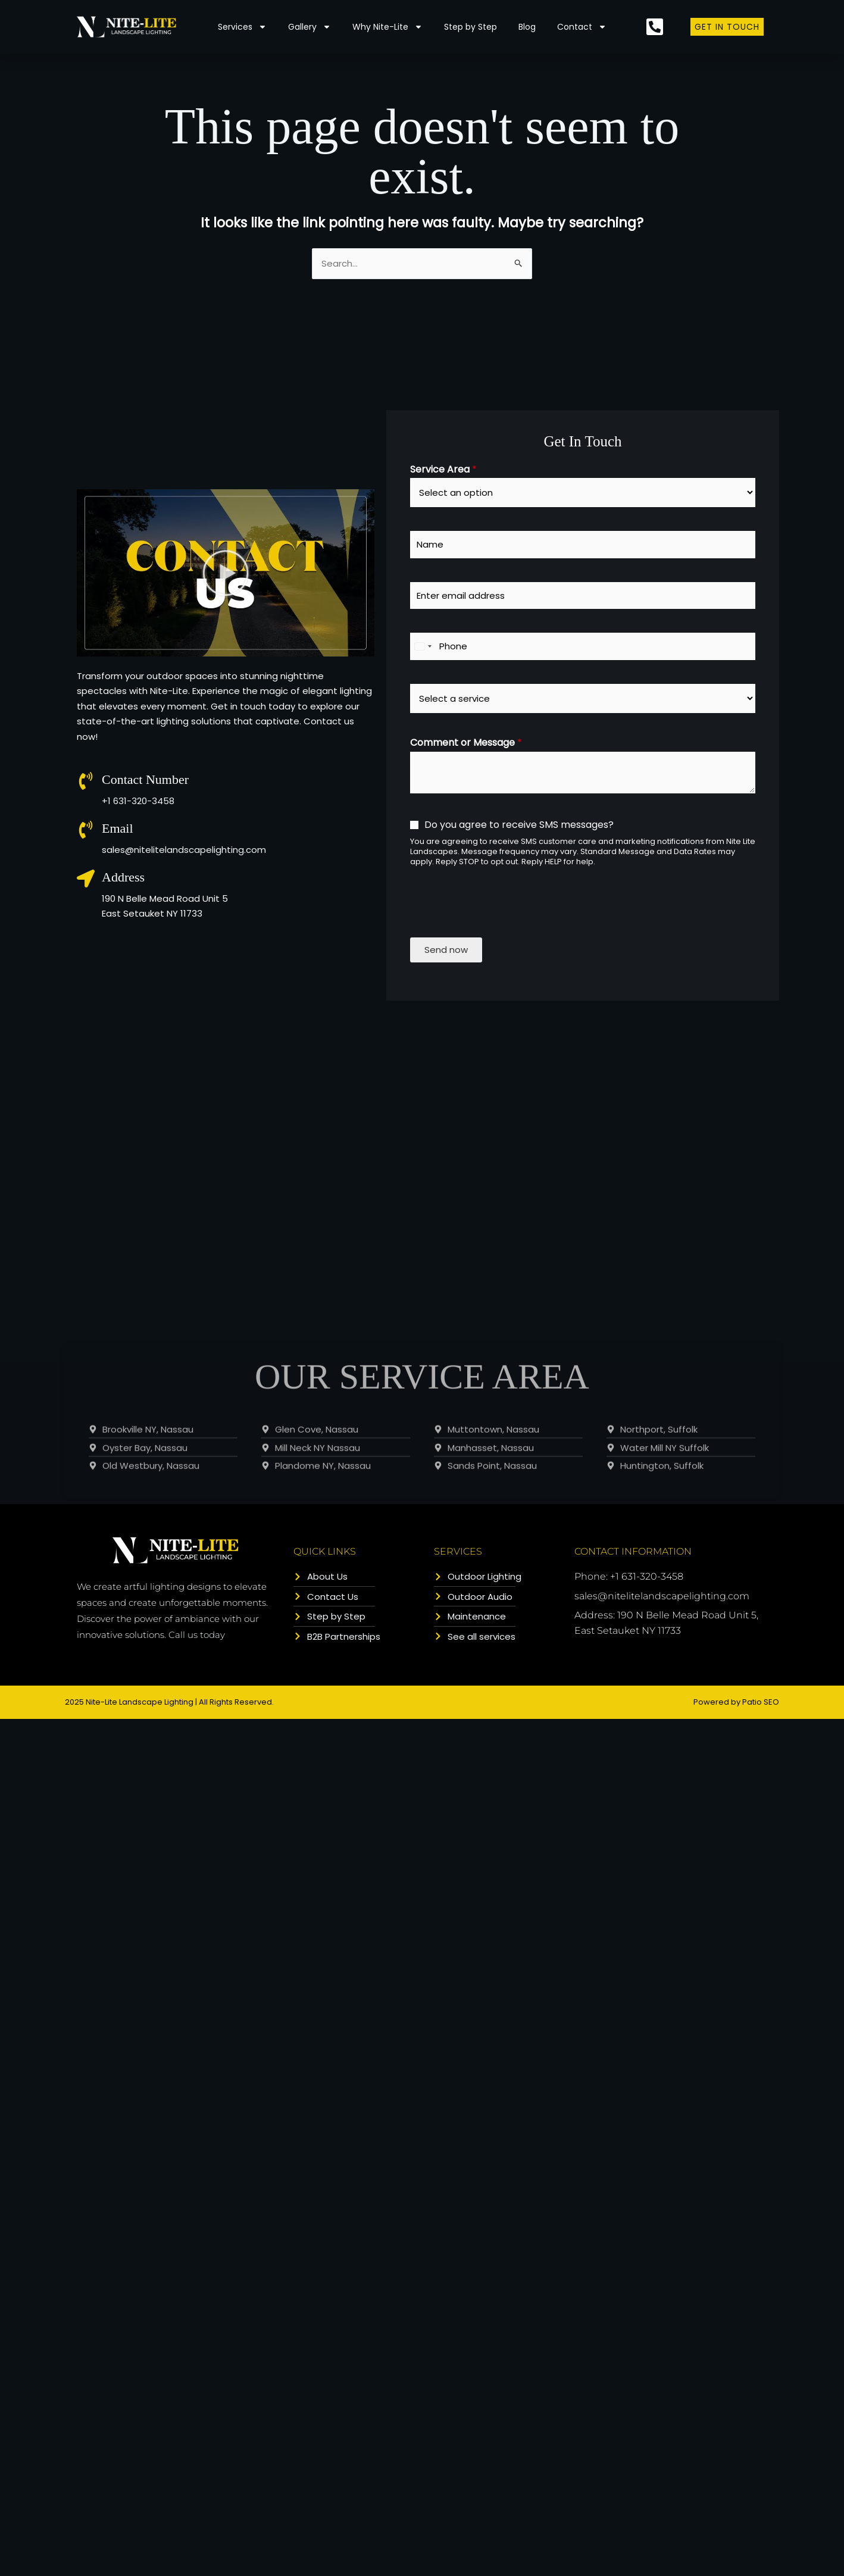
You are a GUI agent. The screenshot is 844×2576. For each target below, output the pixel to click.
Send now (446, 949)
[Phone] (582, 646)
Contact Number (145, 779)
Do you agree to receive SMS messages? (519, 824)
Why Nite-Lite (387, 27)
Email (117, 828)
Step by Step (470, 27)
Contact (582, 27)
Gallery (309, 27)
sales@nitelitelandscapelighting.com (184, 849)
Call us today (196, 1634)
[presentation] (500, 935)
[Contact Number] (86, 781)
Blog (527, 27)
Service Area (443, 470)
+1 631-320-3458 (138, 801)
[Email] (86, 830)
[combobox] (422, 646)
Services (242, 27)
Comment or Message (466, 743)
